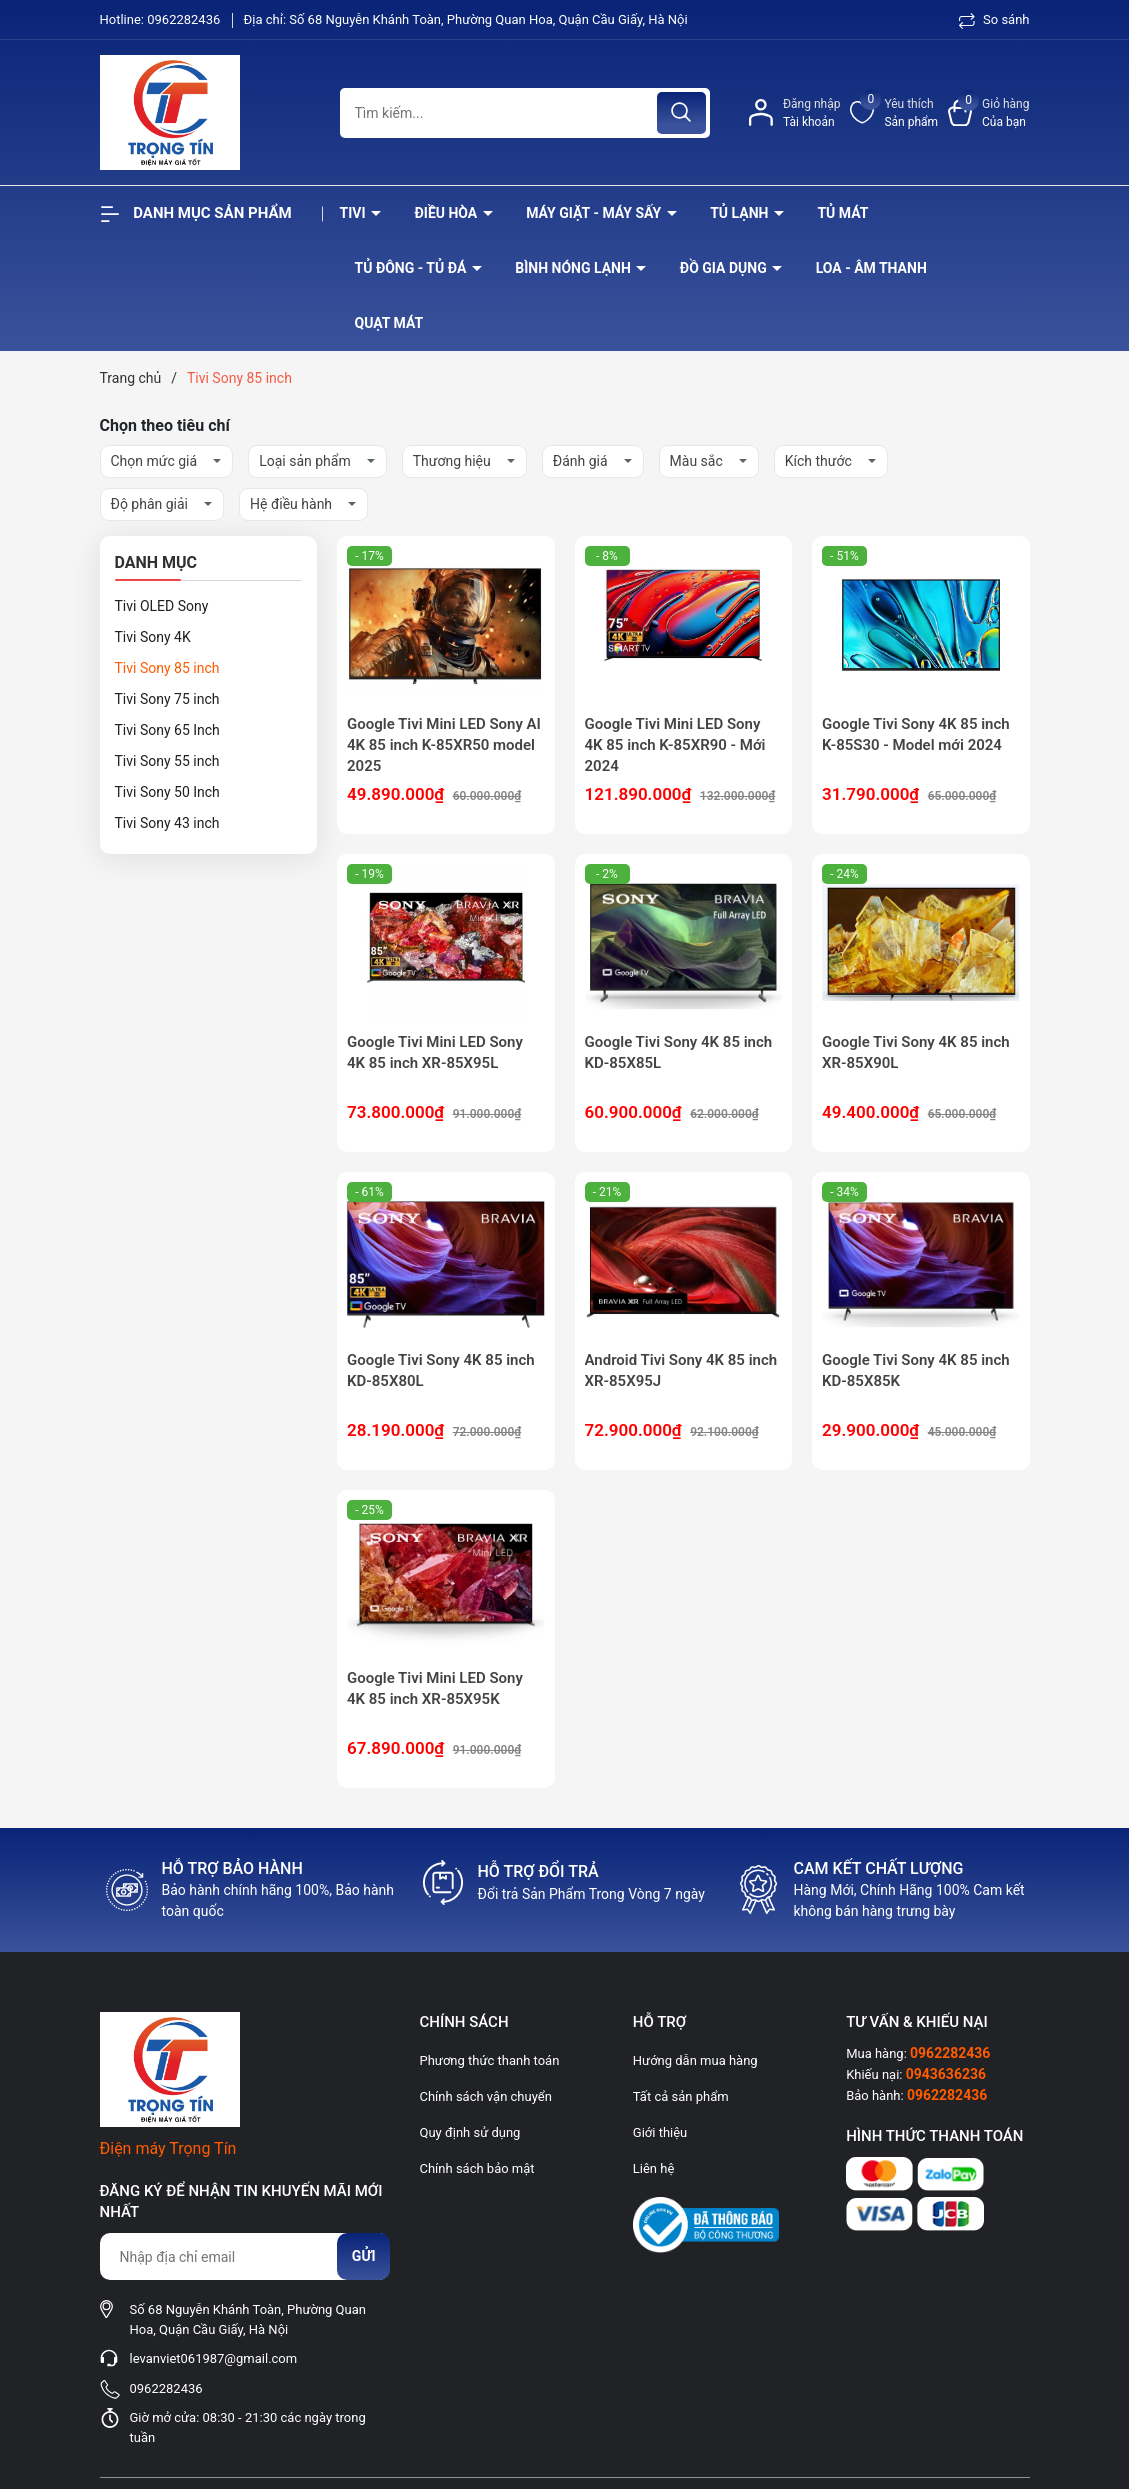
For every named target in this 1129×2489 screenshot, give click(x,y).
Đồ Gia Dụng (725, 268)
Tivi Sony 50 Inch (167, 792)
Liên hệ (654, 2168)
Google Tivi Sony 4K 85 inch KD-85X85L (679, 1052)
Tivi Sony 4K (153, 637)
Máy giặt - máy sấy (595, 213)
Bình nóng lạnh (574, 268)
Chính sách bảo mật (476, 2168)
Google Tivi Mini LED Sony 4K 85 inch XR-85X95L (435, 1052)
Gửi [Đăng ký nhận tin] (364, 2256)
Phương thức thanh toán (489, 2060)
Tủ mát (842, 213)
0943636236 (946, 2074)
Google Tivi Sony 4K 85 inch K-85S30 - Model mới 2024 (916, 734)
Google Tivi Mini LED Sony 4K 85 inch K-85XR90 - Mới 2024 (675, 745)
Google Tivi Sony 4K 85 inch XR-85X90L (916, 1052)
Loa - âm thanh (871, 268)
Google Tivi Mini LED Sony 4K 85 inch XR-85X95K (435, 1688)
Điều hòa (447, 213)
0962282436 (185, 19)
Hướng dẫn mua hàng (695, 2060)
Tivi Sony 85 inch (167, 668)
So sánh (994, 19)
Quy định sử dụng (469, 2132)
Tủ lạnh (741, 213)
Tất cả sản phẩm (681, 2096)
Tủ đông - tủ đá (412, 268)
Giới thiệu (660, 2132)
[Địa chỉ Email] (245, 2256)
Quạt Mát (389, 323)
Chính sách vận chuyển (485, 2096)
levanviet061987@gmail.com (214, 2358)
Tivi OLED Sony (162, 606)
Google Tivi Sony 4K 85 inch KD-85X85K (916, 1370)
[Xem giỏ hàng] (988, 113)
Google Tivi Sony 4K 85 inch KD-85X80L (441, 1370)
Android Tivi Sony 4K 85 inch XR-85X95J (681, 1370)
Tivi (355, 213)
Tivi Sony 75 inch (167, 699)
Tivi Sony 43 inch (167, 823)
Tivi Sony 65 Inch (167, 730)
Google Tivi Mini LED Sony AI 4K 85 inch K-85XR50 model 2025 (444, 745)
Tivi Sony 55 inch (167, 761)
